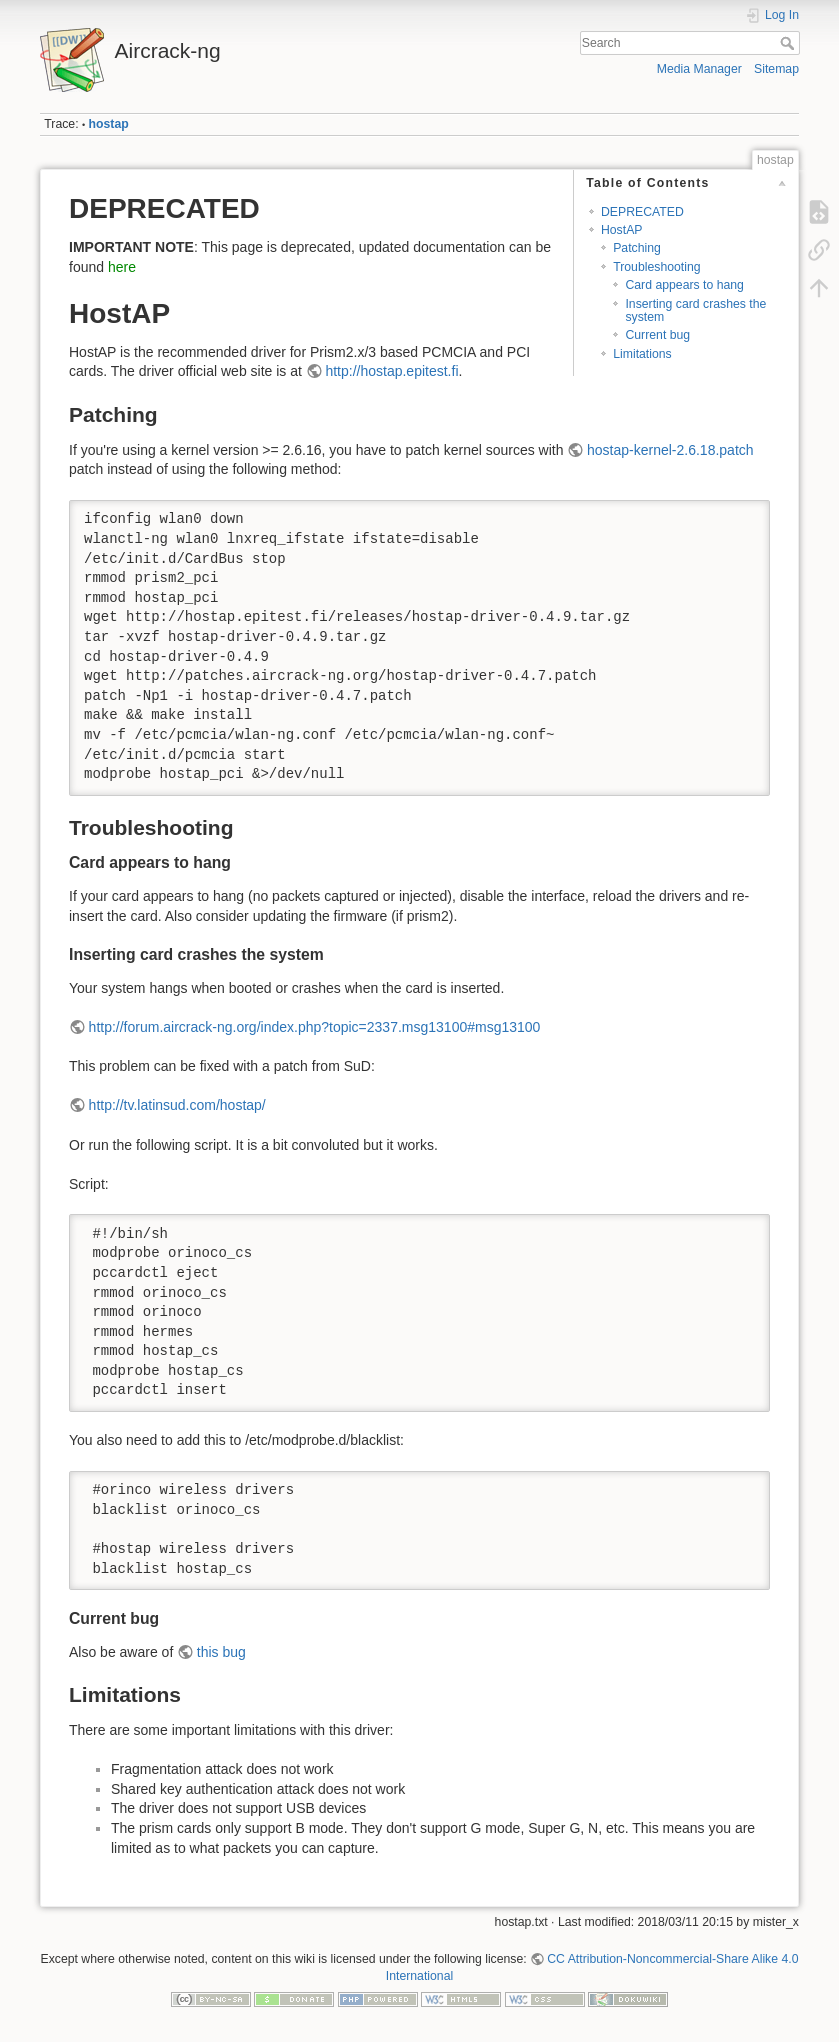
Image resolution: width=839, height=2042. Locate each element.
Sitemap (776, 69)
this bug (221, 1652)
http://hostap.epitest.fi (391, 371)
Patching (637, 248)
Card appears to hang (684, 285)
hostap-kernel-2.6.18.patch (670, 450)
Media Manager (699, 69)
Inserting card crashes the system (695, 310)
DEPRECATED (642, 212)
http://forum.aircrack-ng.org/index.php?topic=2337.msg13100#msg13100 (315, 1027)
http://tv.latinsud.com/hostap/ (177, 1105)
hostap (109, 124)
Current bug (657, 335)
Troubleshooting (656, 267)
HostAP (622, 230)
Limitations (642, 354)
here (122, 267)
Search (789, 43)
